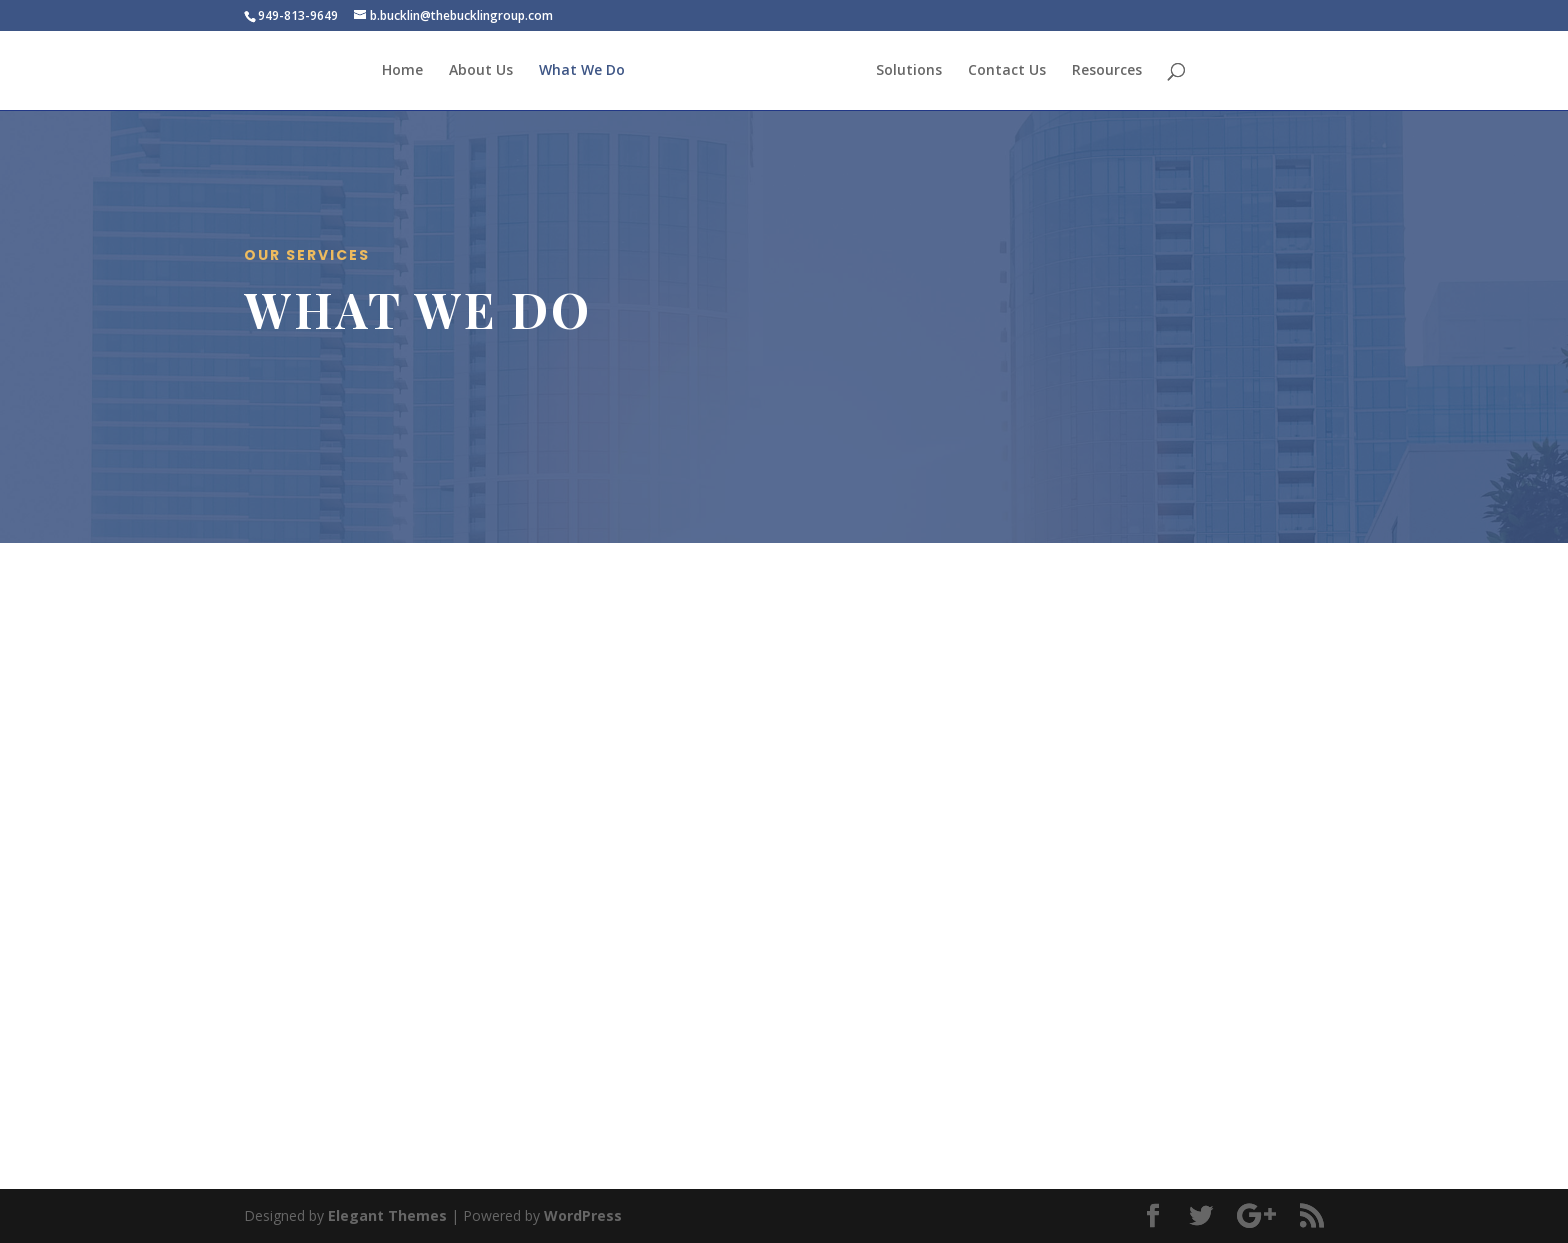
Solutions (909, 71)
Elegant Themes (387, 1215)
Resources (1107, 71)
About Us (481, 71)
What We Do (582, 71)
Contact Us (1007, 71)
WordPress (583, 1215)
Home (402, 71)
